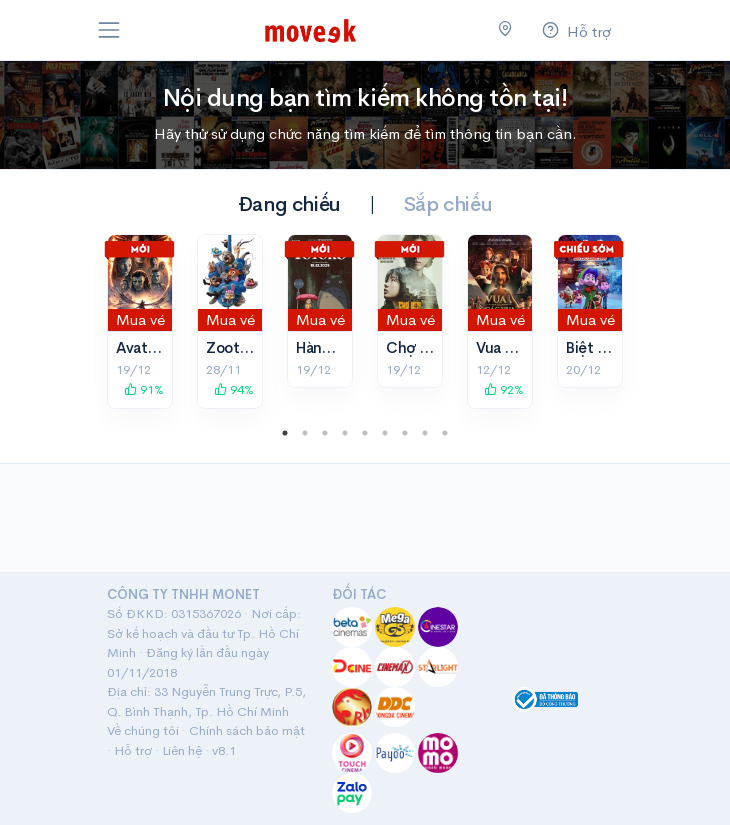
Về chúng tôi (143, 730)
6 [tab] (385, 433)
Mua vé (140, 319)
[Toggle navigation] (109, 30)
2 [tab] (305, 433)
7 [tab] (405, 433)
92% (504, 389)
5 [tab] (365, 433)
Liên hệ (182, 750)
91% (144, 389)
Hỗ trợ (133, 750)
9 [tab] (445, 433)
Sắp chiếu (448, 204)
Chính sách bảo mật (247, 730)
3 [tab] (325, 433)
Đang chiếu (289, 204)
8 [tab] (425, 433)
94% (234, 389)
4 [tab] (345, 433)
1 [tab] (285, 433)
